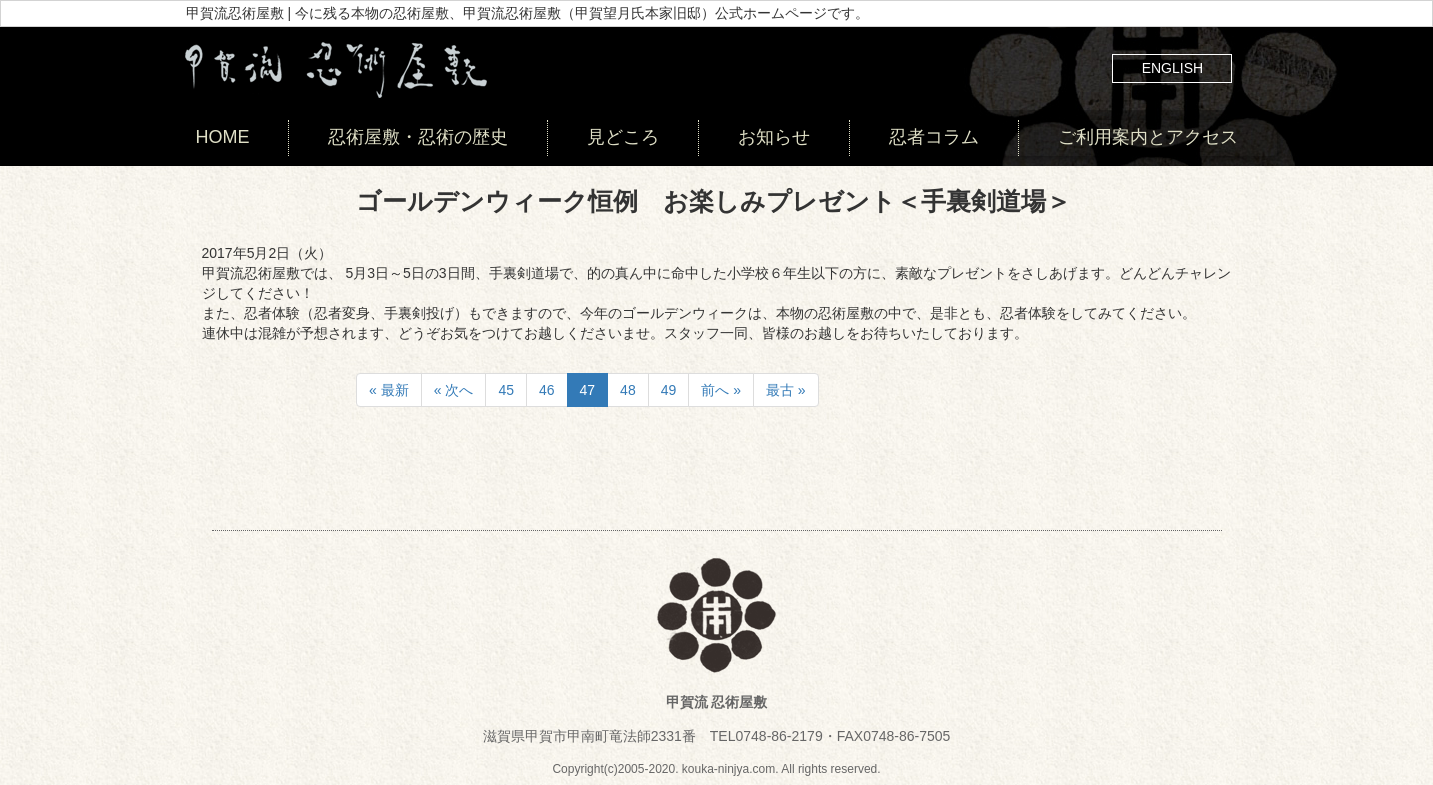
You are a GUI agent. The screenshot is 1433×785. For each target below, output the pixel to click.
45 (506, 390)
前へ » (721, 390)
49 (669, 390)
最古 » (786, 390)
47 (588, 390)
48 (628, 390)
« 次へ (454, 390)
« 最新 (389, 390)
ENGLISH (1172, 68)
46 (547, 390)
